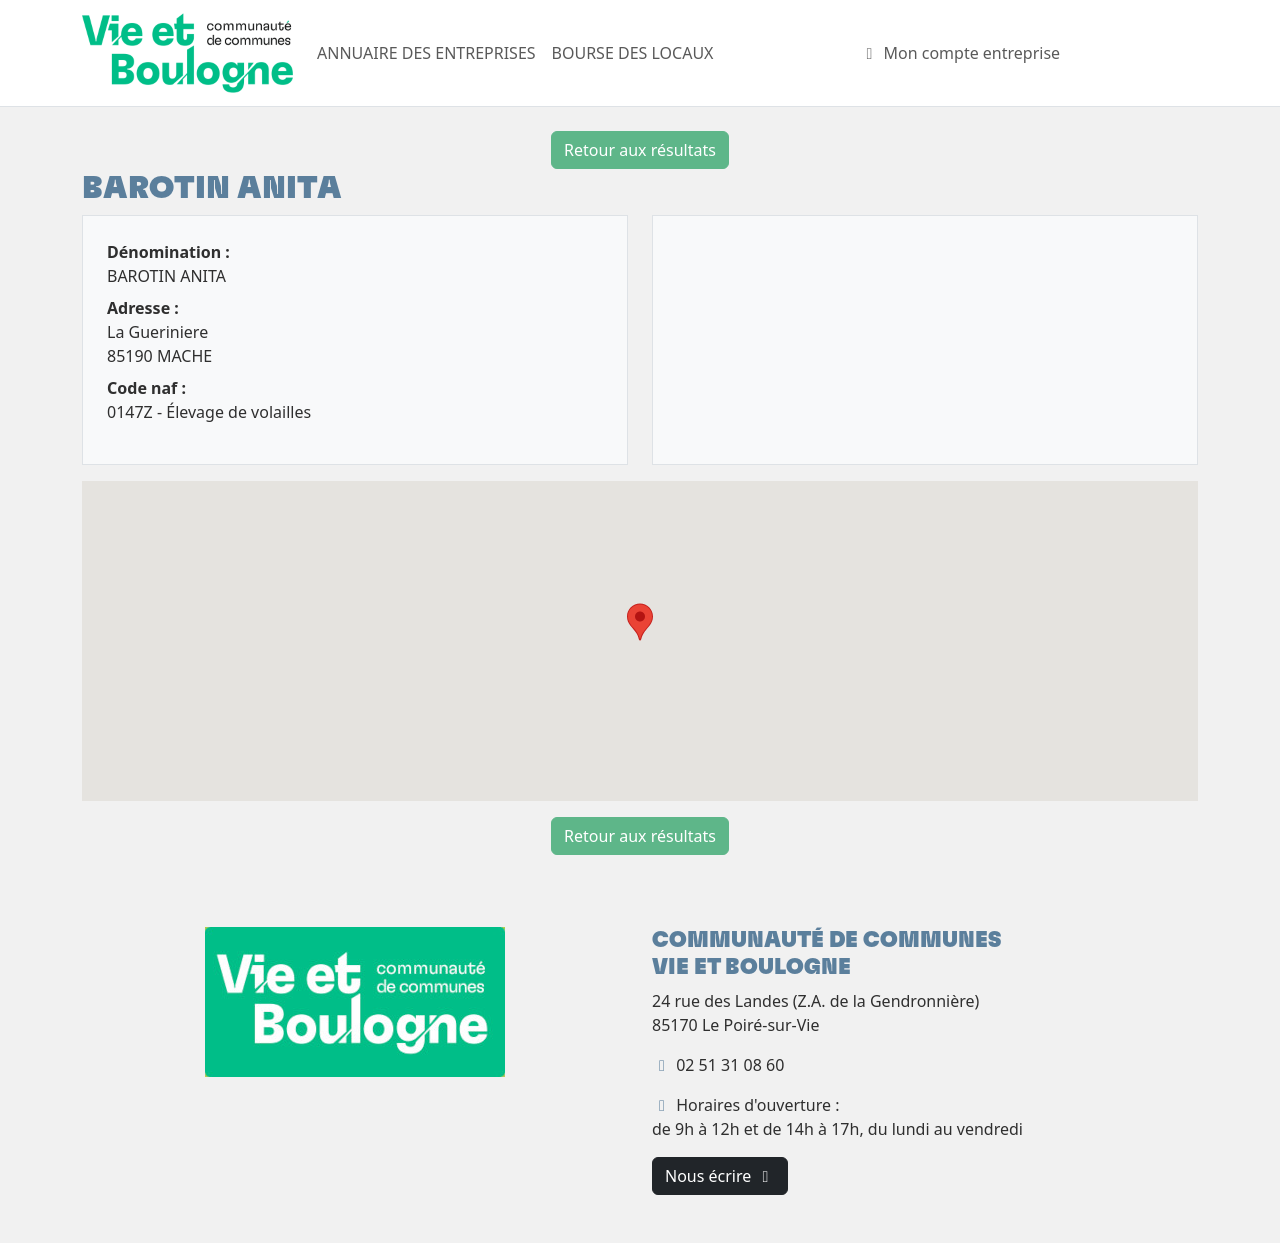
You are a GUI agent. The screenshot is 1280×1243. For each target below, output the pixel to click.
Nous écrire (720, 1176)
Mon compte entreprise (959, 53)
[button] (640, 622)
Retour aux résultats (640, 150)
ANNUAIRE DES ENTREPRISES (426, 53)
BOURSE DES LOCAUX (633, 53)
